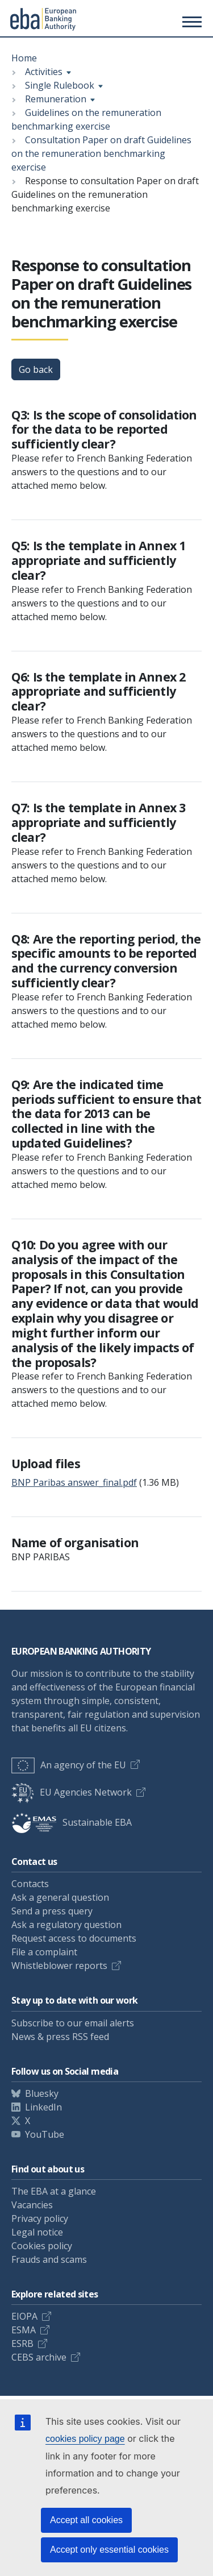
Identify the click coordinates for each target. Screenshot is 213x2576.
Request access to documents (73, 1938)
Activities (43, 71)
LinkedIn (43, 2107)
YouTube (44, 2134)
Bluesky (42, 2093)
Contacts (30, 1883)
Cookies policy (41, 2246)
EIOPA (24, 2316)
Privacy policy (39, 2218)
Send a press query (52, 1911)
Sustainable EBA (71, 1822)
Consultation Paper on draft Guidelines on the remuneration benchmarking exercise (101, 153)
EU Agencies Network (71, 1792)
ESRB (22, 2343)
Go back (36, 369)
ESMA (23, 2330)
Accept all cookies (86, 2520)
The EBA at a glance (53, 2191)
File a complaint (44, 1952)
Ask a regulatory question (66, 1924)
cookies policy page (85, 2439)
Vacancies (32, 2205)
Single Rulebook (59, 85)
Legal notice (37, 2232)
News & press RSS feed (60, 2036)
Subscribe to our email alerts (72, 2023)
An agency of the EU (68, 1765)
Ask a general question (60, 1897)
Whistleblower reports (59, 1965)
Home (24, 58)
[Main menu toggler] (190, 21)
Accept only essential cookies (109, 2549)
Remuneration (55, 99)
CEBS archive (38, 2357)
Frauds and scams (49, 2259)
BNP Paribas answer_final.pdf (74, 1482)
